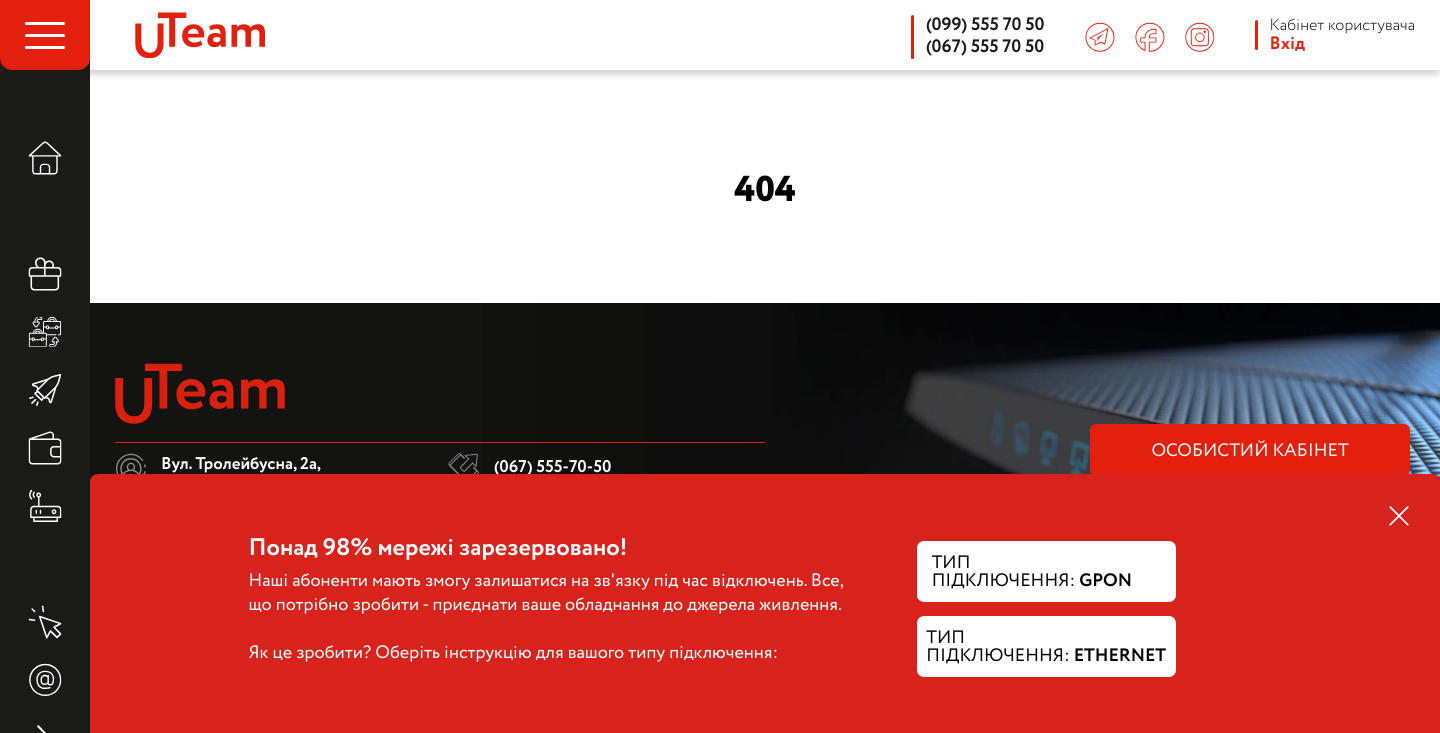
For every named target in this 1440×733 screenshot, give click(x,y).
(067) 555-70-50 (552, 467)
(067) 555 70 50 (985, 48)
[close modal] (1399, 517)
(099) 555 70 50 (985, 26)
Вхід (1288, 45)
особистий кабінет (1249, 452)
